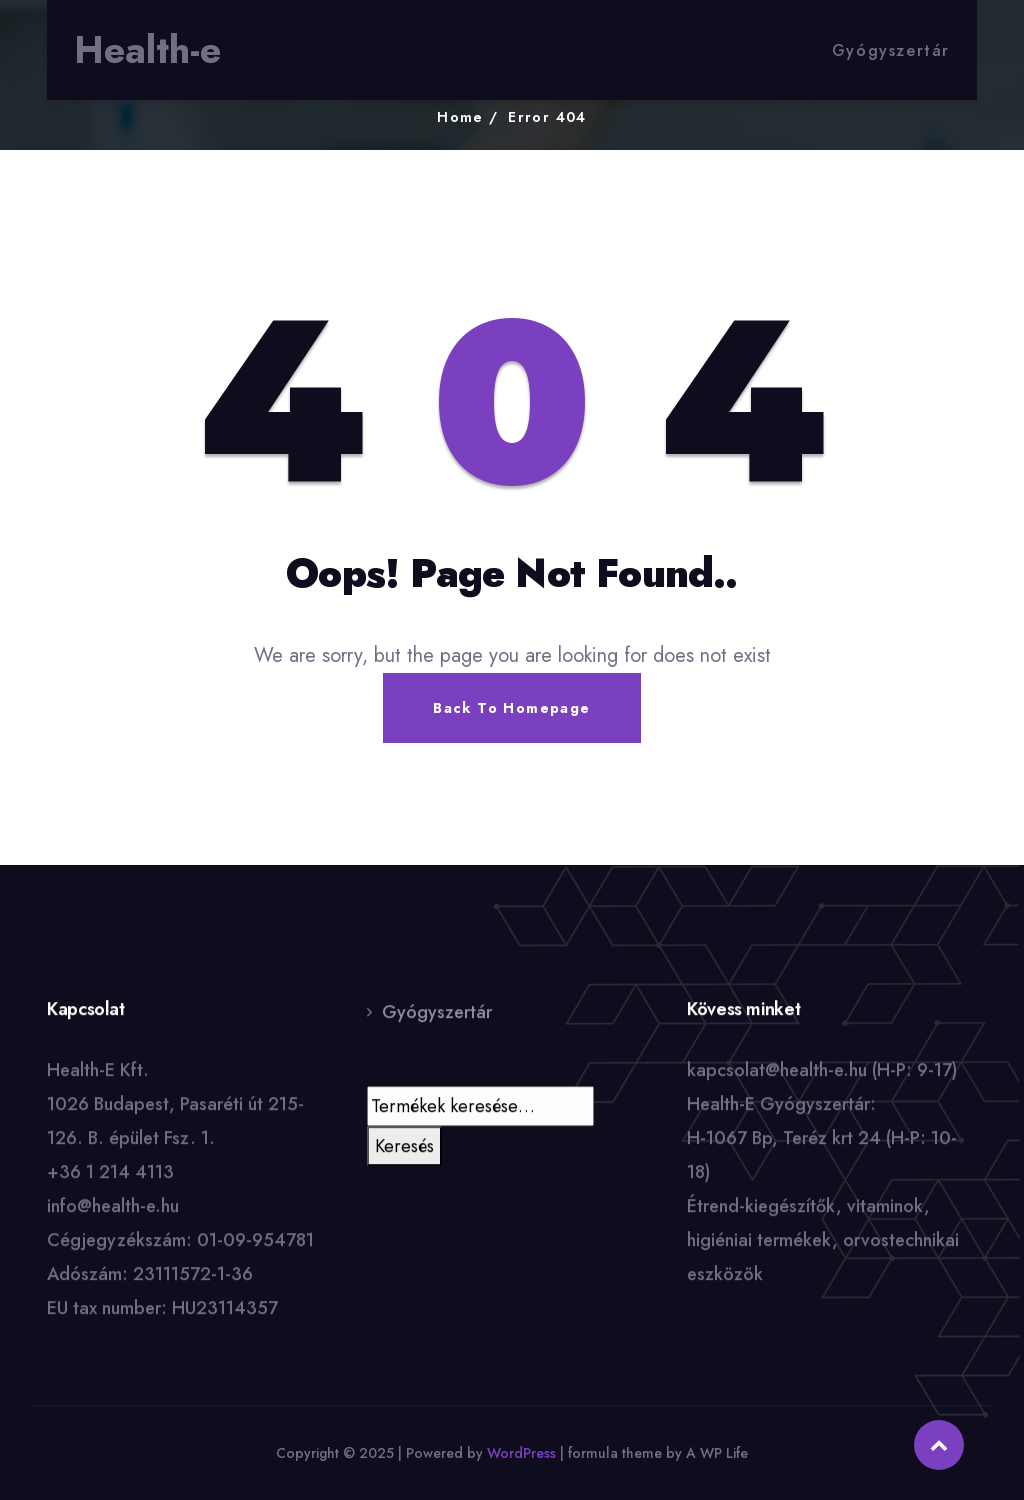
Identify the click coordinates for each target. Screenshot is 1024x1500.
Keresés (404, 1147)
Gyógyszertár (891, 50)
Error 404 (547, 117)
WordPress (521, 1453)
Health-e (147, 50)
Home (460, 117)
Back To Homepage (511, 708)
